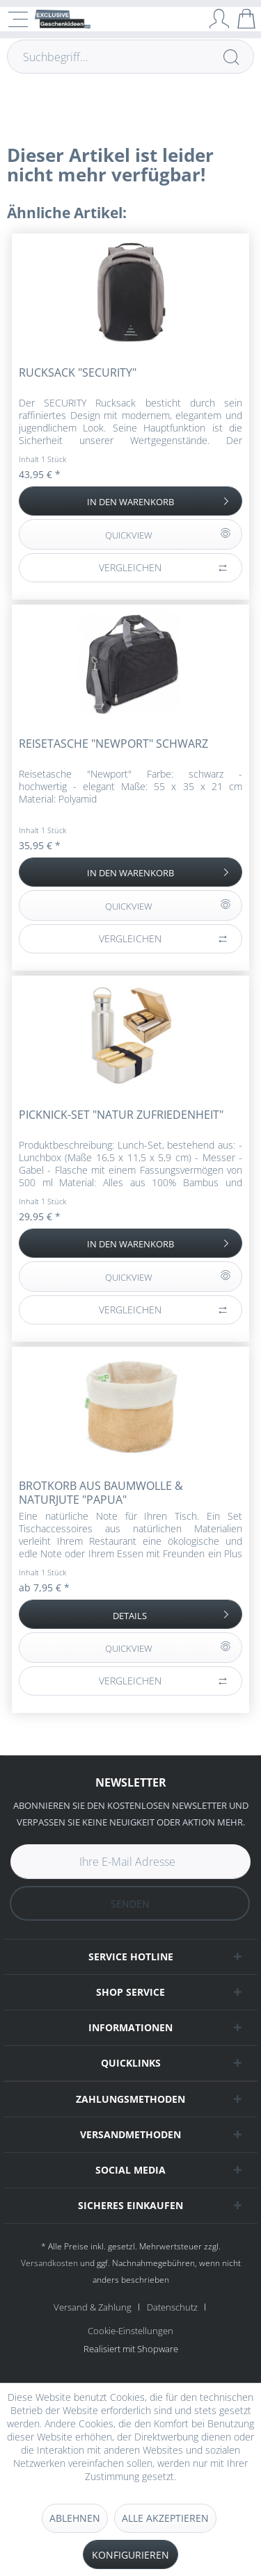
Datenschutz (172, 2307)
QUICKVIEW (167, 532)
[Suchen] (231, 57)
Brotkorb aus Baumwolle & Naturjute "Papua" (101, 1493)
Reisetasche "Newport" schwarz (113, 744)
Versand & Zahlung (93, 2307)
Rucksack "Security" (77, 373)
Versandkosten (49, 2263)
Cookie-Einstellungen (130, 2330)
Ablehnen (74, 2518)
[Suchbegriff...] (130, 57)
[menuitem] (97, 2307)
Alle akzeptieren (165, 2518)
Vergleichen (164, 568)
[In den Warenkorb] (130, 501)
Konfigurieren (130, 2554)
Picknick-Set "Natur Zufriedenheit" (121, 1115)
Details (172, 1612)
